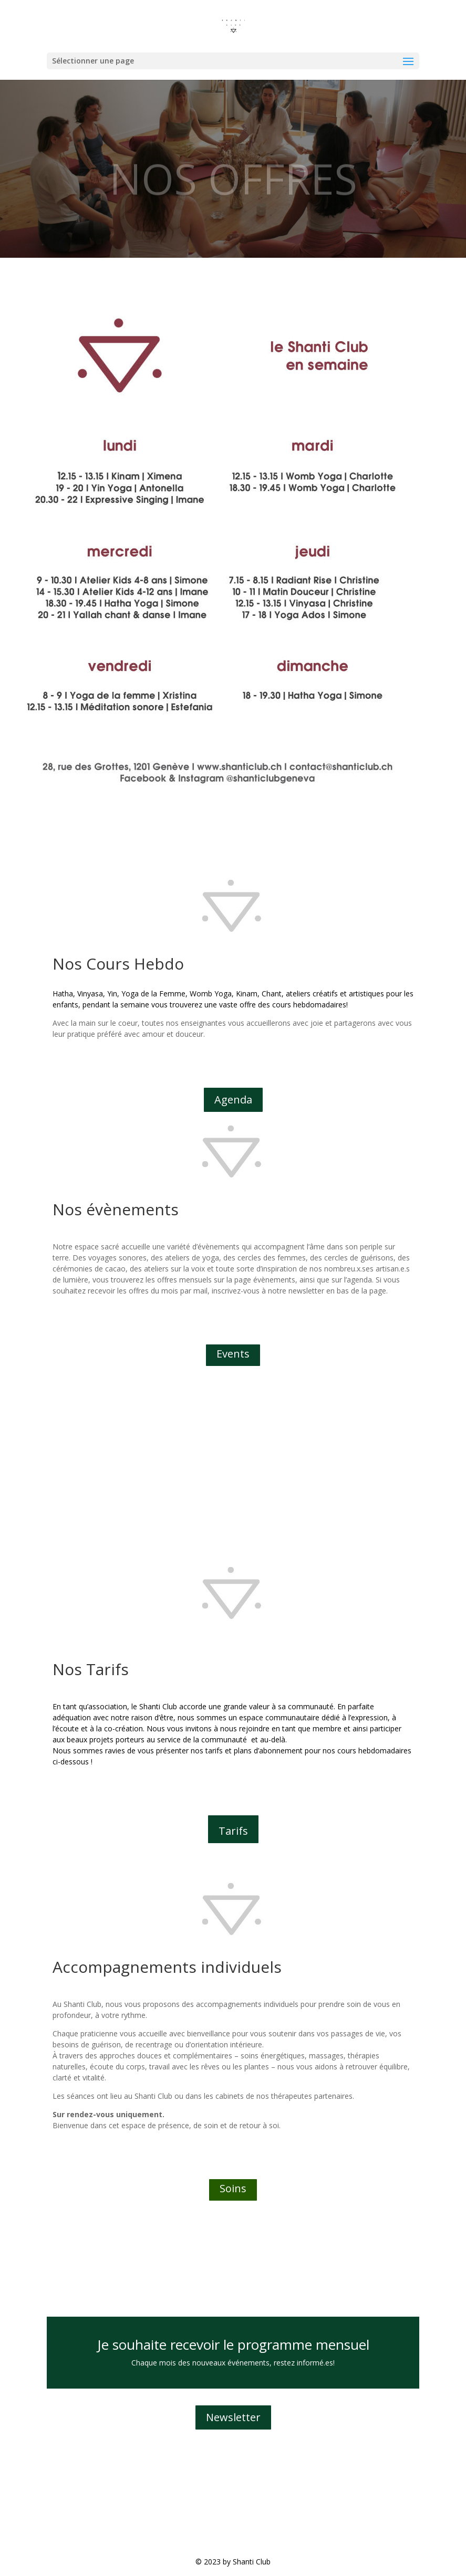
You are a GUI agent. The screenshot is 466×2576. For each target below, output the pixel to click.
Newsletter (233, 2417)
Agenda (233, 1099)
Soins (233, 2188)
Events (233, 1354)
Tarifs (233, 1831)
